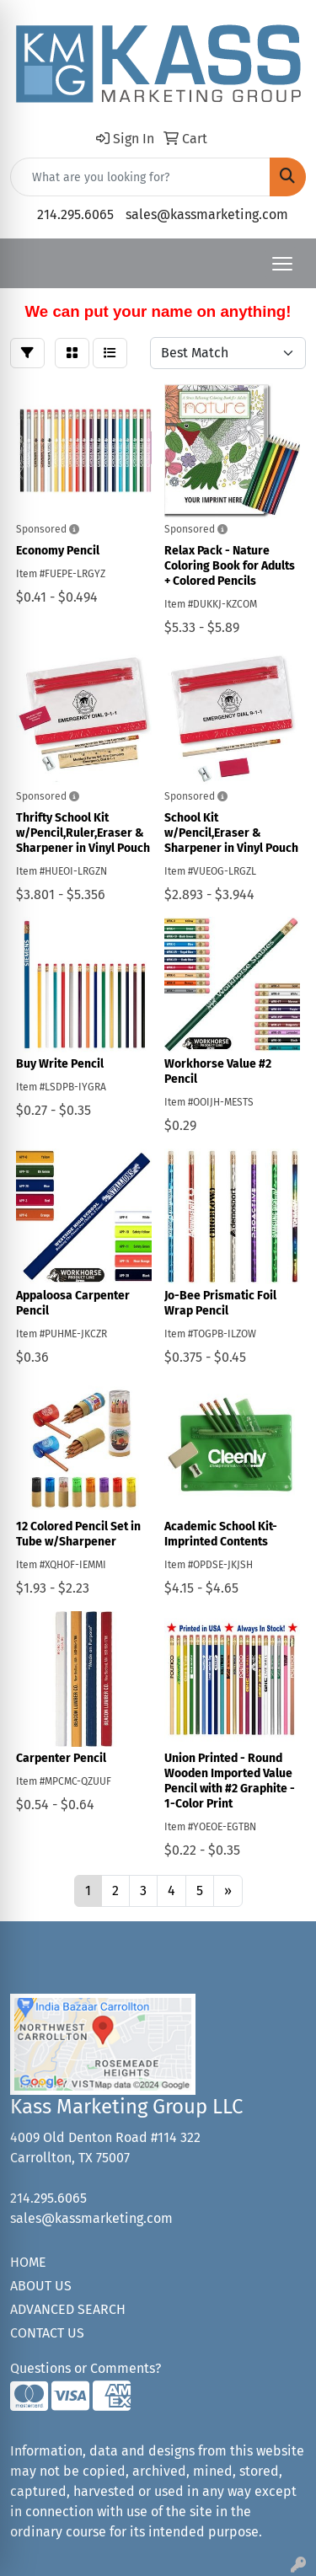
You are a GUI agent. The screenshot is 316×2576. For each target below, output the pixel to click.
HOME (28, 2262)
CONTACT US (47, 2333)
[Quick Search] (140, 177)
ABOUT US (41, 2286)
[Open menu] (282, 264)
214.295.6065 (75, 214)
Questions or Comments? (85, 2368)
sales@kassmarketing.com (207, 214)
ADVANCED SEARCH (68, 2309)
